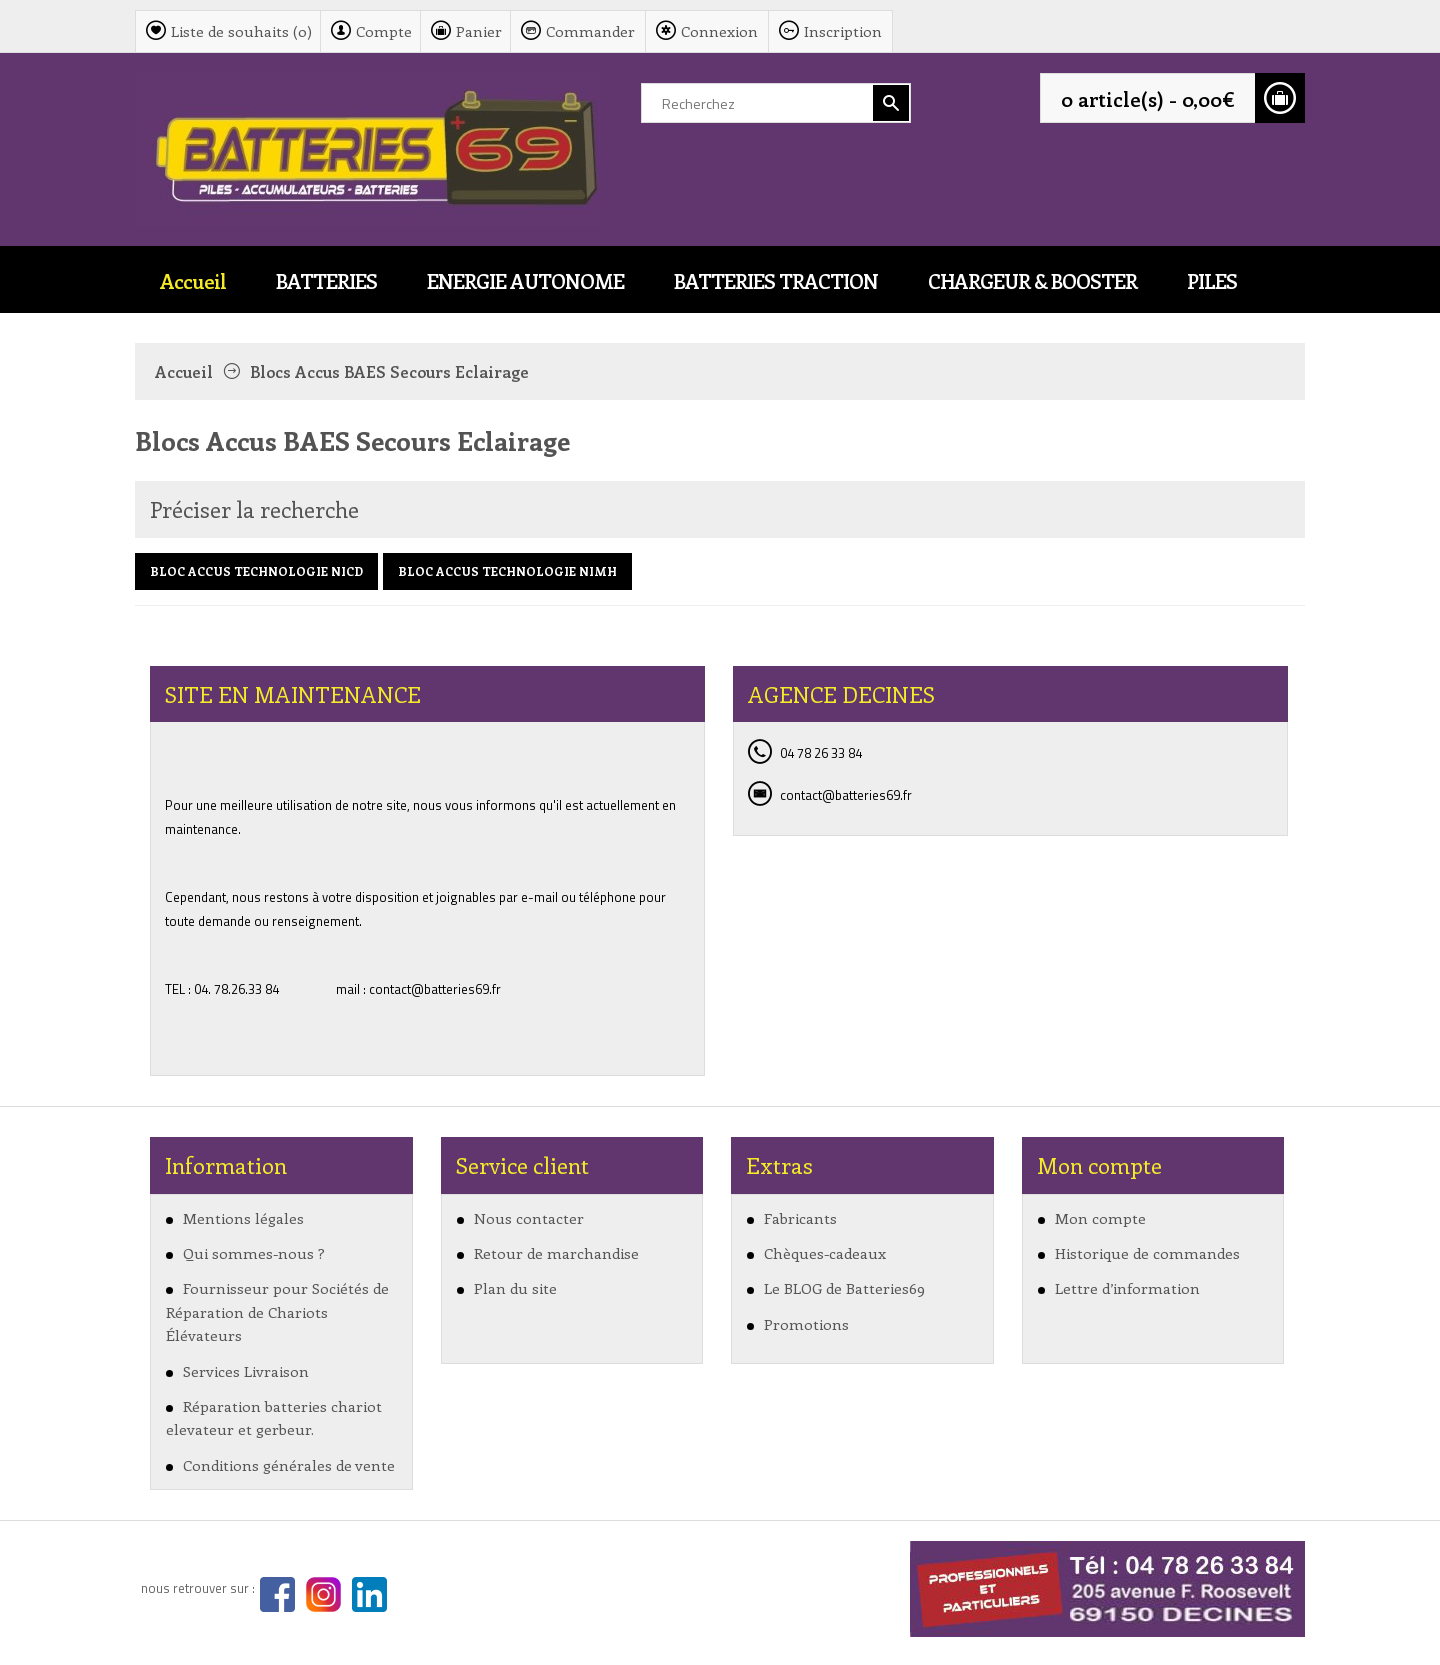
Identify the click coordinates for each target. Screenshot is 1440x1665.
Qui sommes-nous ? (254, 1253)
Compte (384, 31)
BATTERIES (326, 280)
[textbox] (776, 103)
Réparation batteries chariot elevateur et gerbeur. (274, 1417)
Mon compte (1100, 1218)
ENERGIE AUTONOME (525, 280)
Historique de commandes (1147, 1253)
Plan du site (515, 1288)
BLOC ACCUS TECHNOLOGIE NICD (256, 571)
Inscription (843, 31)
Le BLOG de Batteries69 (844, 1288)
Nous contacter (529, 1218)
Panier (479, 31)
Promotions (806, 1324)
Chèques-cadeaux (825, 1253)
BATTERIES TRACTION (776, 280)
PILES (1212, 280)
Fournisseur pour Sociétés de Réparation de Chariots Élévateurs (277, 1311)
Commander (590, 31)
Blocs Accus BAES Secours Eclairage (389, 371)
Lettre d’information (1127, 1288)
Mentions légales (243, 1218)
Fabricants (800, 1218)
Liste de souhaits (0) (241, 31)
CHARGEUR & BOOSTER (1032, 280)
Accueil (193, 280)
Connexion (719, 31)
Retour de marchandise (556, 1253)
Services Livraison (246, 1371)
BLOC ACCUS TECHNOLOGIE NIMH (507, 571)
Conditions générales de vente (289, 1465)
